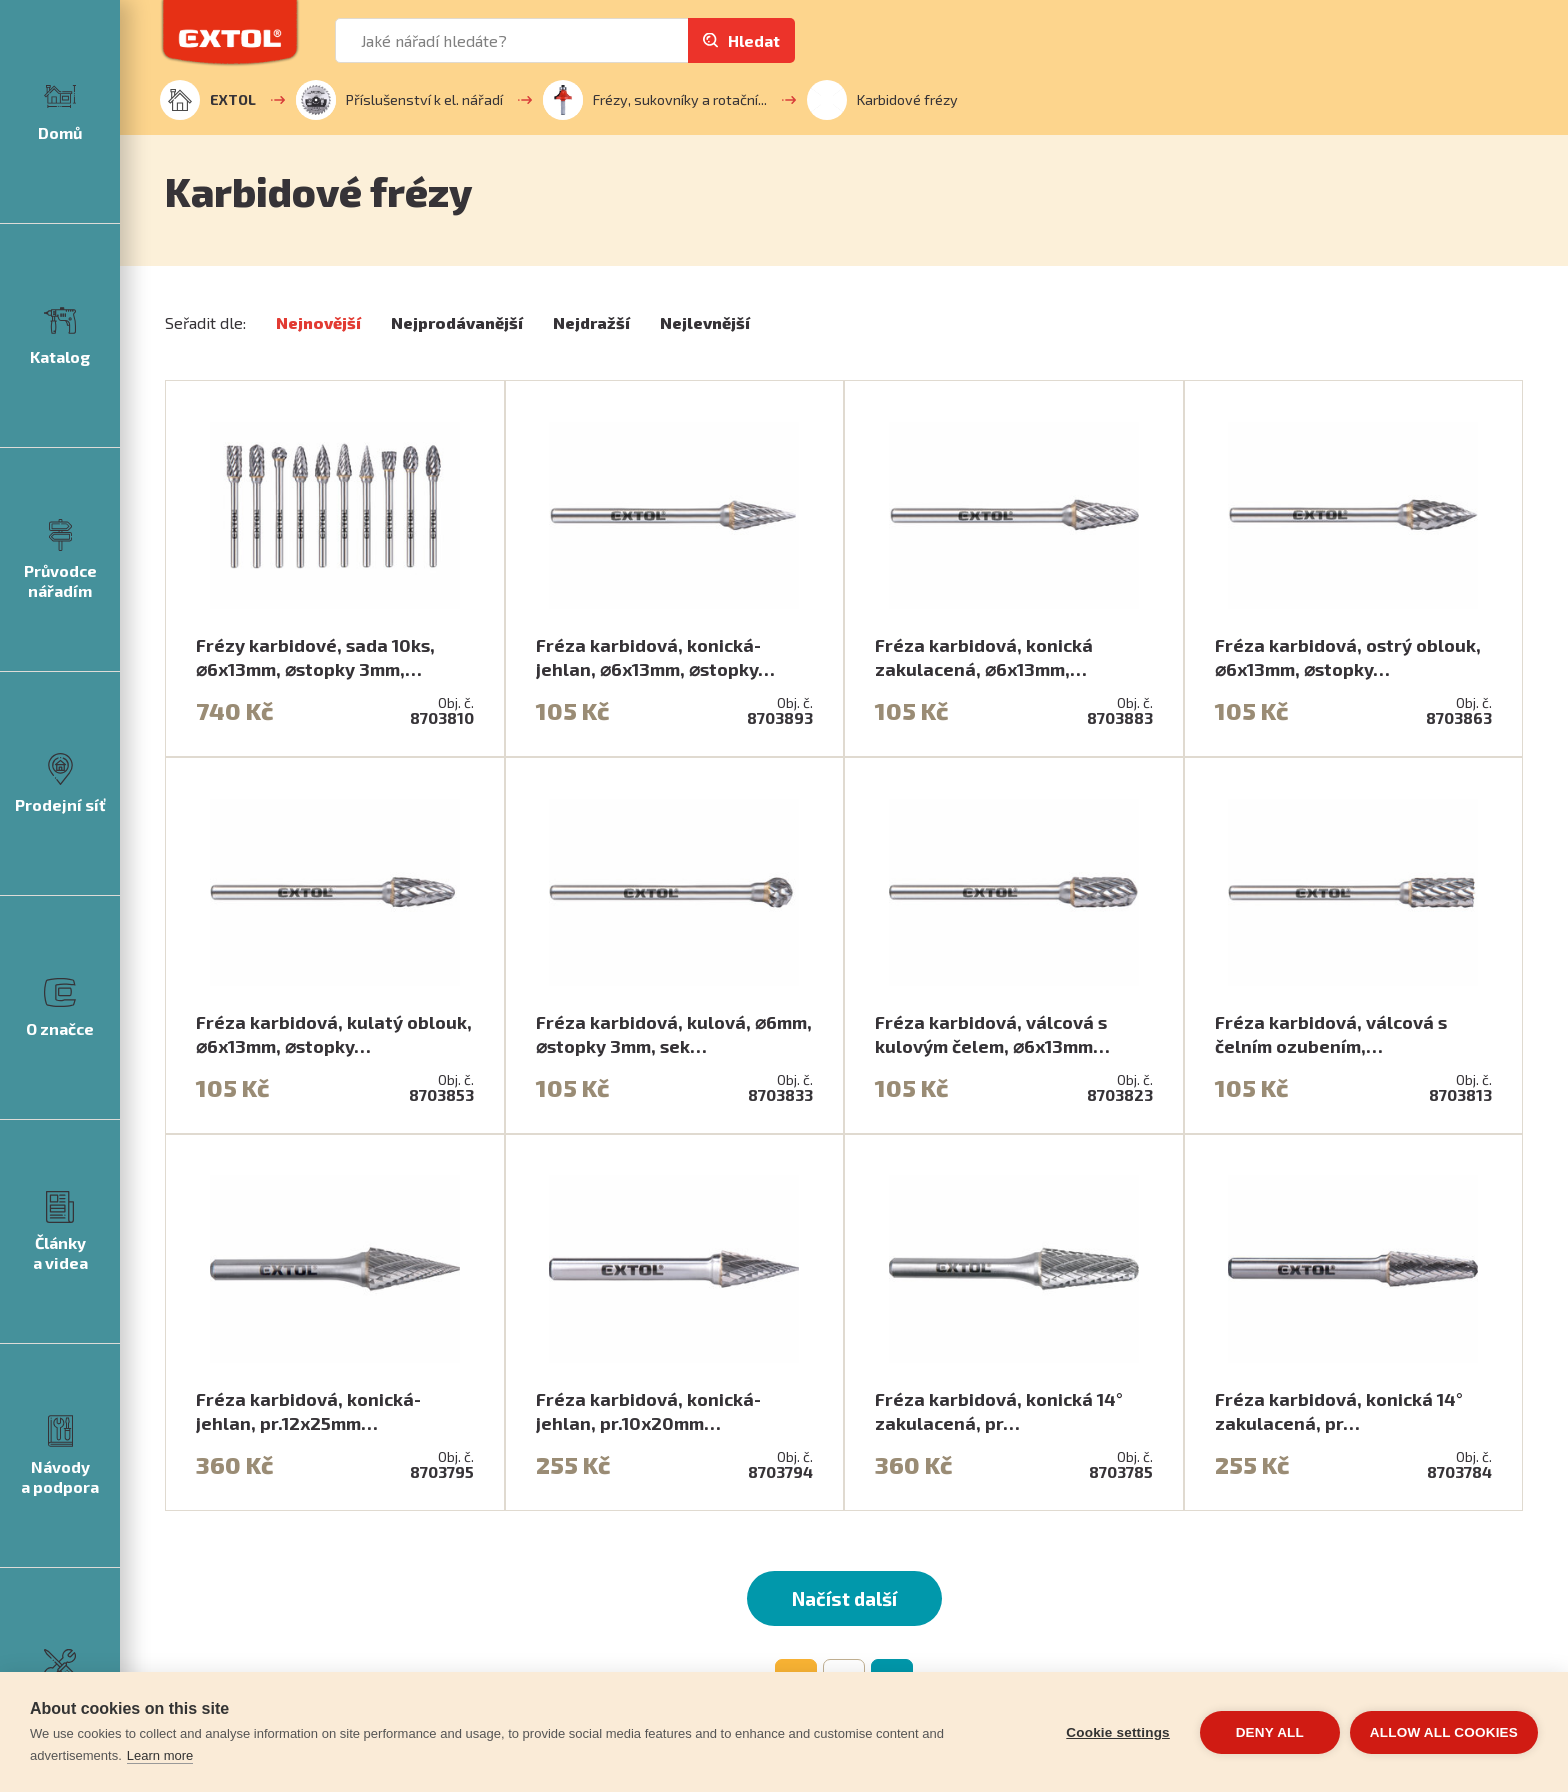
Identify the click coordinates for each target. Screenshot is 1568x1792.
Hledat (754, 40)
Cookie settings (1118, 1732)
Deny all (1270, 1732)
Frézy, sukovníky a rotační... (655, 100)
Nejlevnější (705, 322)
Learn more (160, 1755)
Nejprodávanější (457, 322)
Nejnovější (318, 322)
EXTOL (208, 100)
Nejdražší (591, 322)
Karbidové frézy (882, 100)
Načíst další (844, 1598)
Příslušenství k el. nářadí (399, 100)
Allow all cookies (1444, 1732)
